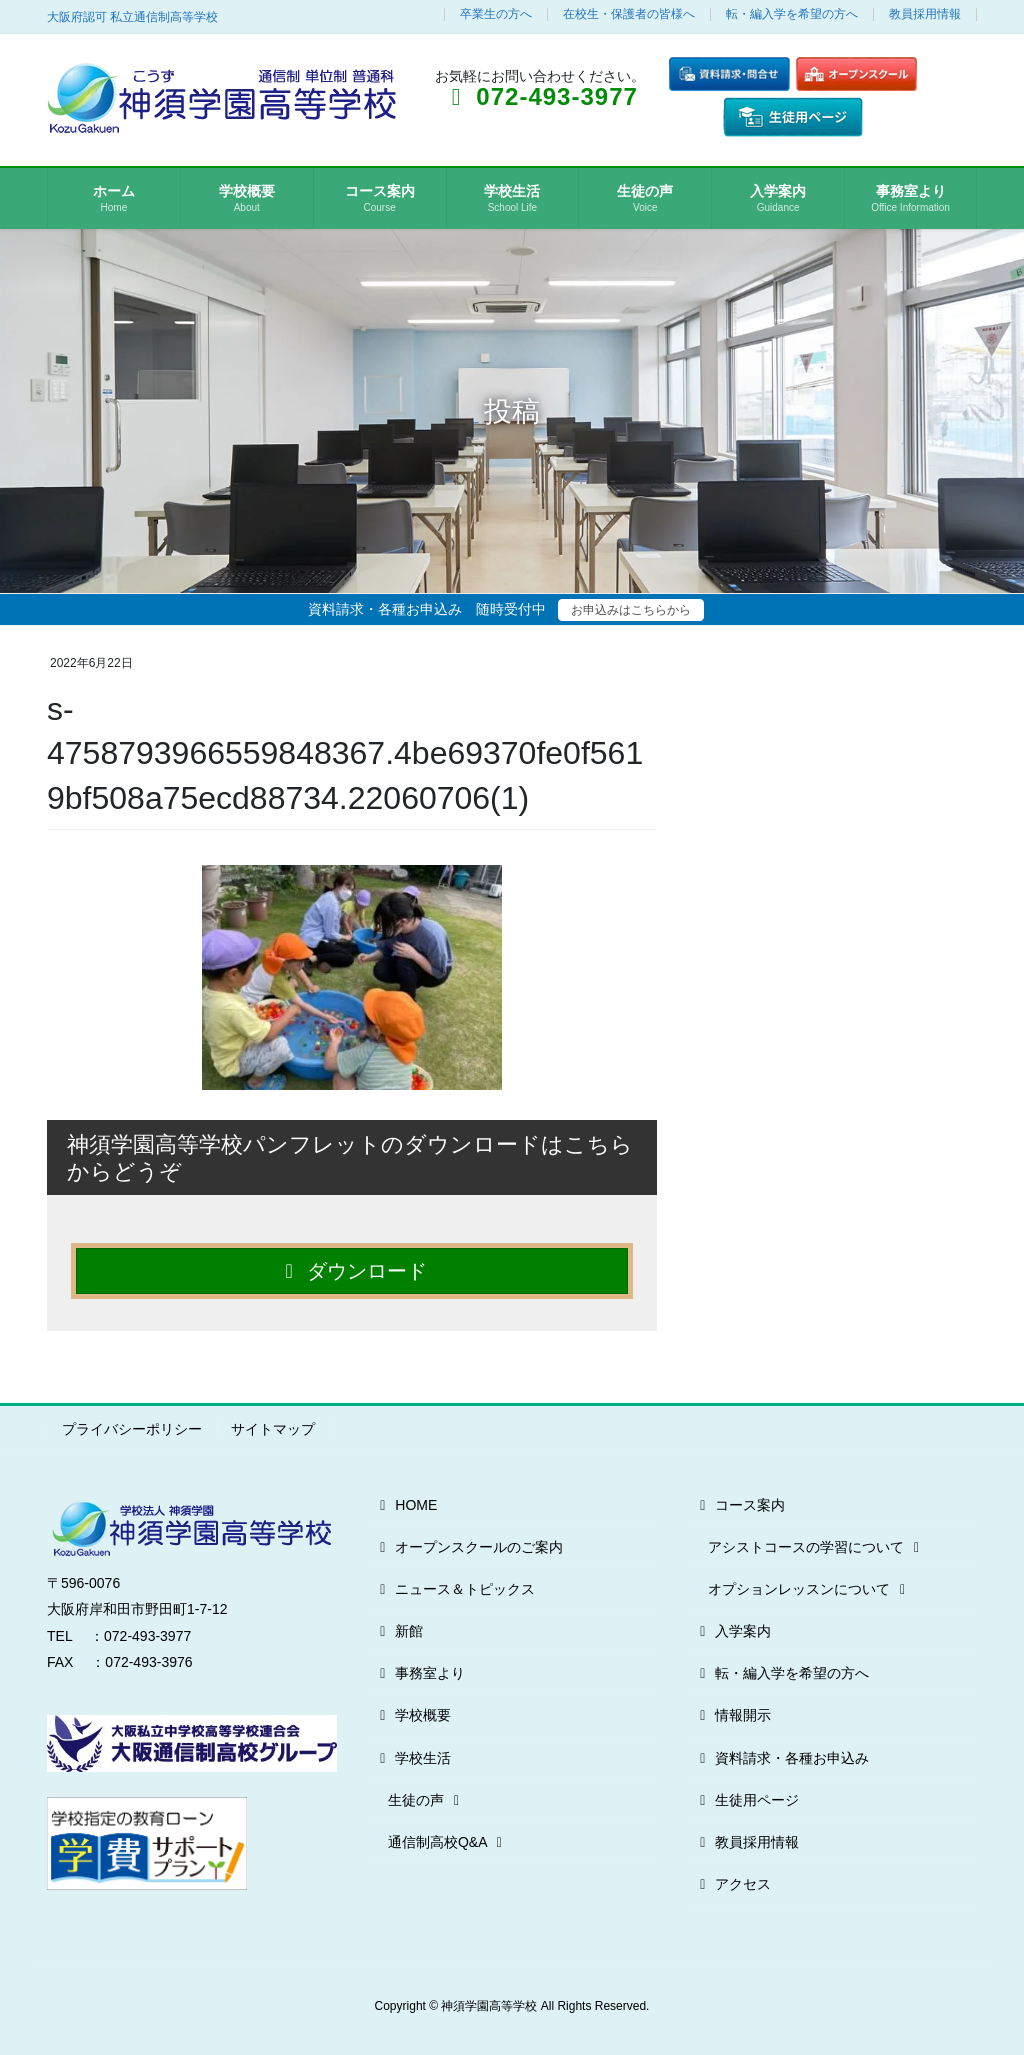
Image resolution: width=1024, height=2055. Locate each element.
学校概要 (412, 1715)
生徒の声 (426, 1800)
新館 (398, 1631)
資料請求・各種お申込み (781, 1758)
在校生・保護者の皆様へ (629, 14)
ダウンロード (352, 1271)
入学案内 (732, 1631)
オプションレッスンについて (809, 1589)
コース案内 (739, 1505)
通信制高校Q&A (448, 1842)
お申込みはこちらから (631, 610)
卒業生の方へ (496, 14)
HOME (405, 1505)
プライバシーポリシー (132, 1429)
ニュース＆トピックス (454, 1589)
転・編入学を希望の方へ (792, 14)
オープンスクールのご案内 (468, 1547)
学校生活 (412, 1758)
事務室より (419, 1673)
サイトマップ (273, 1429)
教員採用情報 (925, 14)
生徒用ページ (746, 1800)
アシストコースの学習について (816, 1547)
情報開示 (732, 1715)
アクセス (732, 1884)
